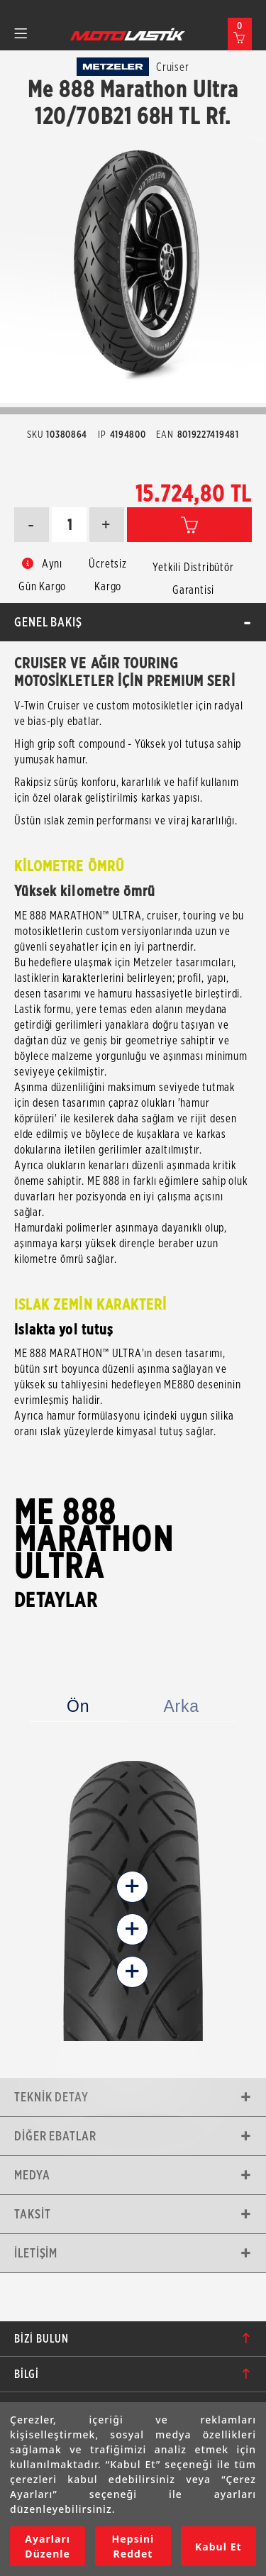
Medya (32, 2174)
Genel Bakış (48, 621)
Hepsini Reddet (133, 2546)
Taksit (32, 2213)
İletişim (35, 2252)
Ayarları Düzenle (47, 2546)
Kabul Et (218, 2546)
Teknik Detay (51, 2096)
